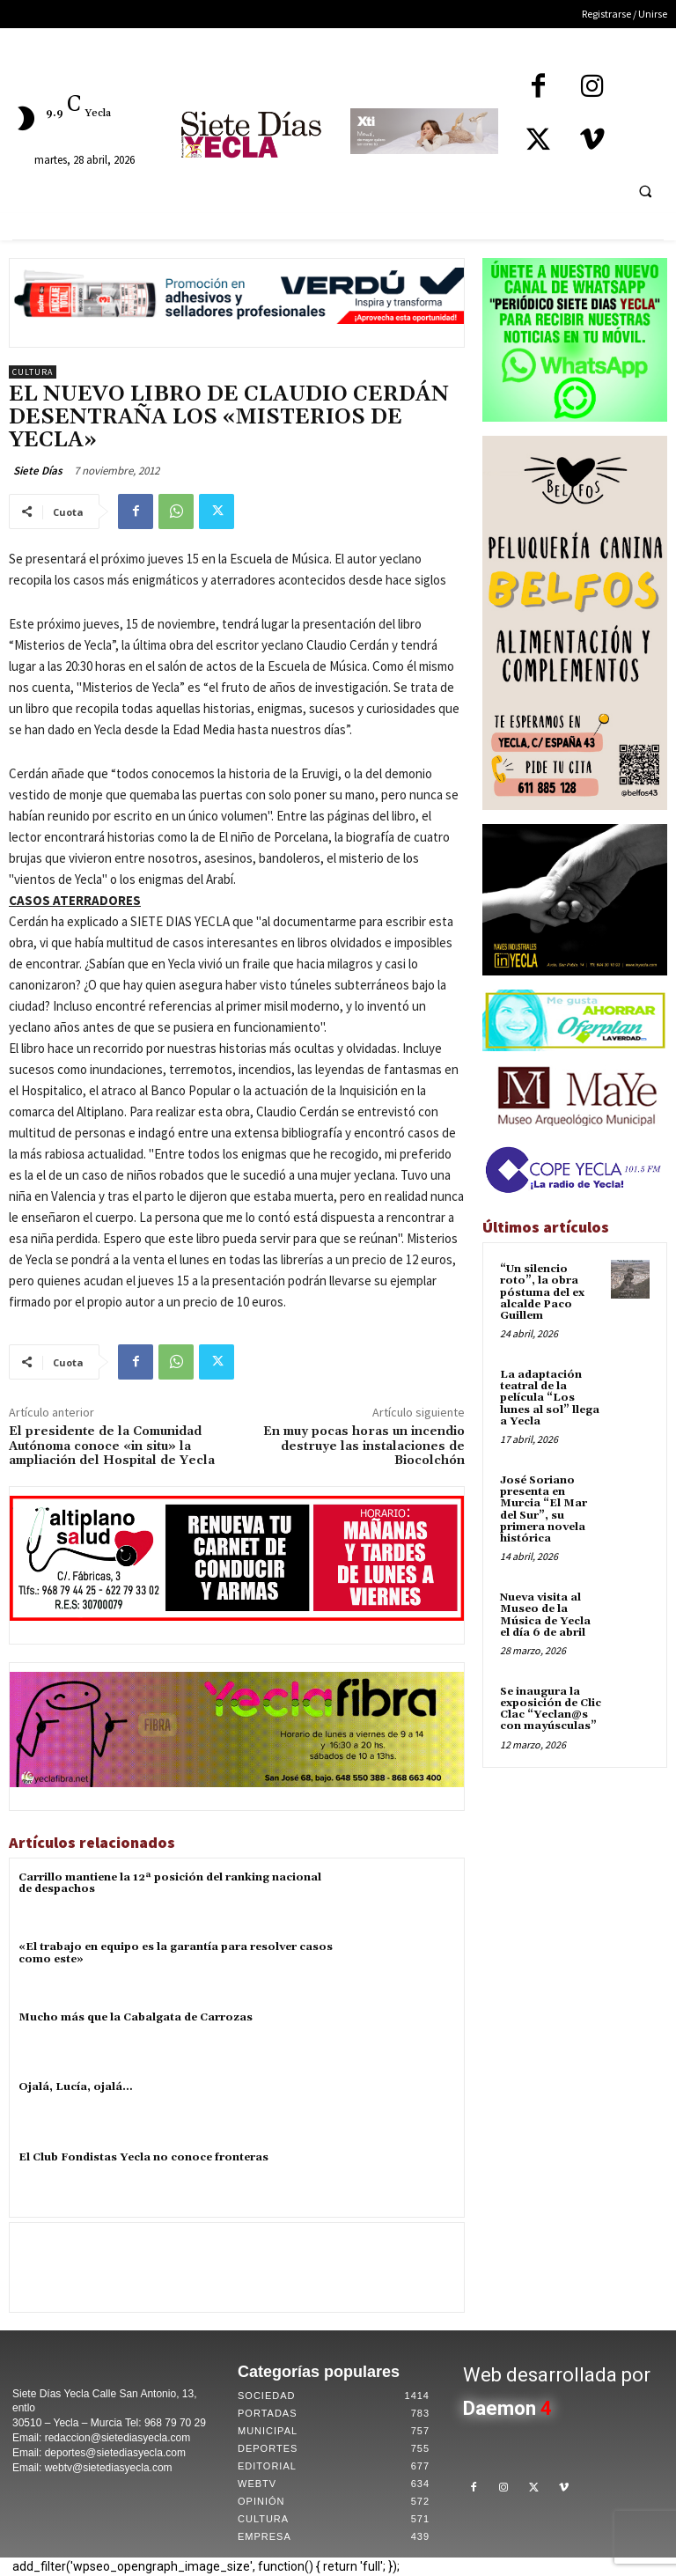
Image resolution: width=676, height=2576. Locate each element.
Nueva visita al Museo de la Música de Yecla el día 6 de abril (545, 1615)
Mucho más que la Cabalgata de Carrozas (135, 2017)
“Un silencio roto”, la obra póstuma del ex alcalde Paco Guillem (542, 1292)
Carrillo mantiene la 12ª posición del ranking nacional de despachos (169, 1883)
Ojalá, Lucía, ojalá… (75, 2087)
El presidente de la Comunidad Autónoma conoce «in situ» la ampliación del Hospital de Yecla (112, 1446)
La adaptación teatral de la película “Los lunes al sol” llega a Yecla (549, 1398)
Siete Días (37, 470)
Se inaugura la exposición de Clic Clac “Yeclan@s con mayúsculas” (550, 1709)
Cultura (32, 372)
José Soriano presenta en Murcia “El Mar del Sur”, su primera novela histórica (543, 1509)
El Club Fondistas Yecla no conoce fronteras (143, 2157)
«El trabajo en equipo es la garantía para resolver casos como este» (175, 1952)
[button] (645, 191)
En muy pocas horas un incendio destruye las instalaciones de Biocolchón (364, 1446)
